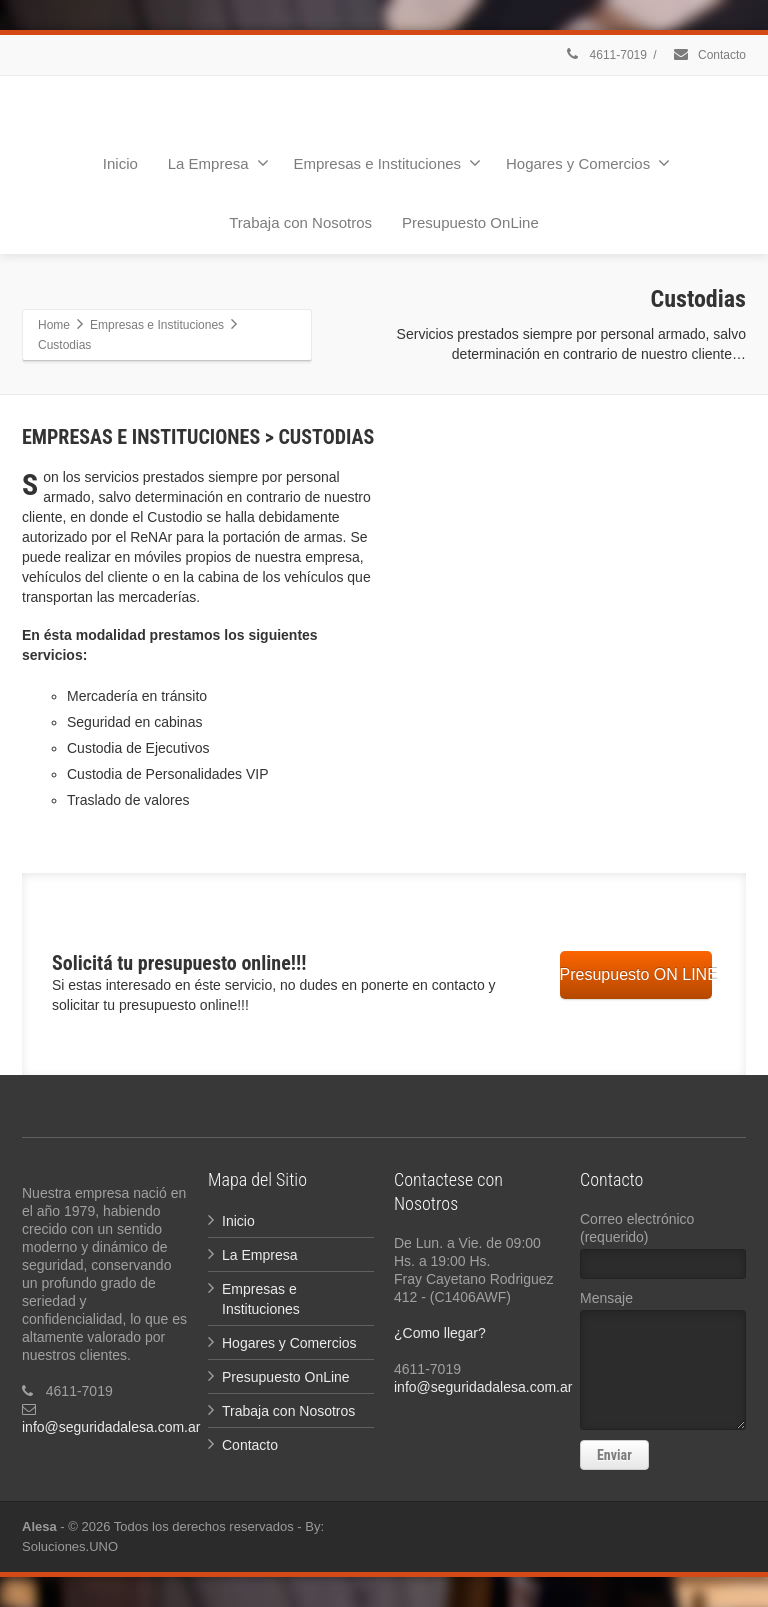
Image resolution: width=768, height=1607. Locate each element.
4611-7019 (605, 55)
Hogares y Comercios (588, 163)
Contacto (709, 55)
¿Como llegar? (440, 1333)
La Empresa (218, 163)
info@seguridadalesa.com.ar (111, 1427)
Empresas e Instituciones (388, 163)
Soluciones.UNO (70, 1546)
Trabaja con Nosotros (300, 222)
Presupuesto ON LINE (636, 974)
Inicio (120, 163)
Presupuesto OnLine (470, 222)
